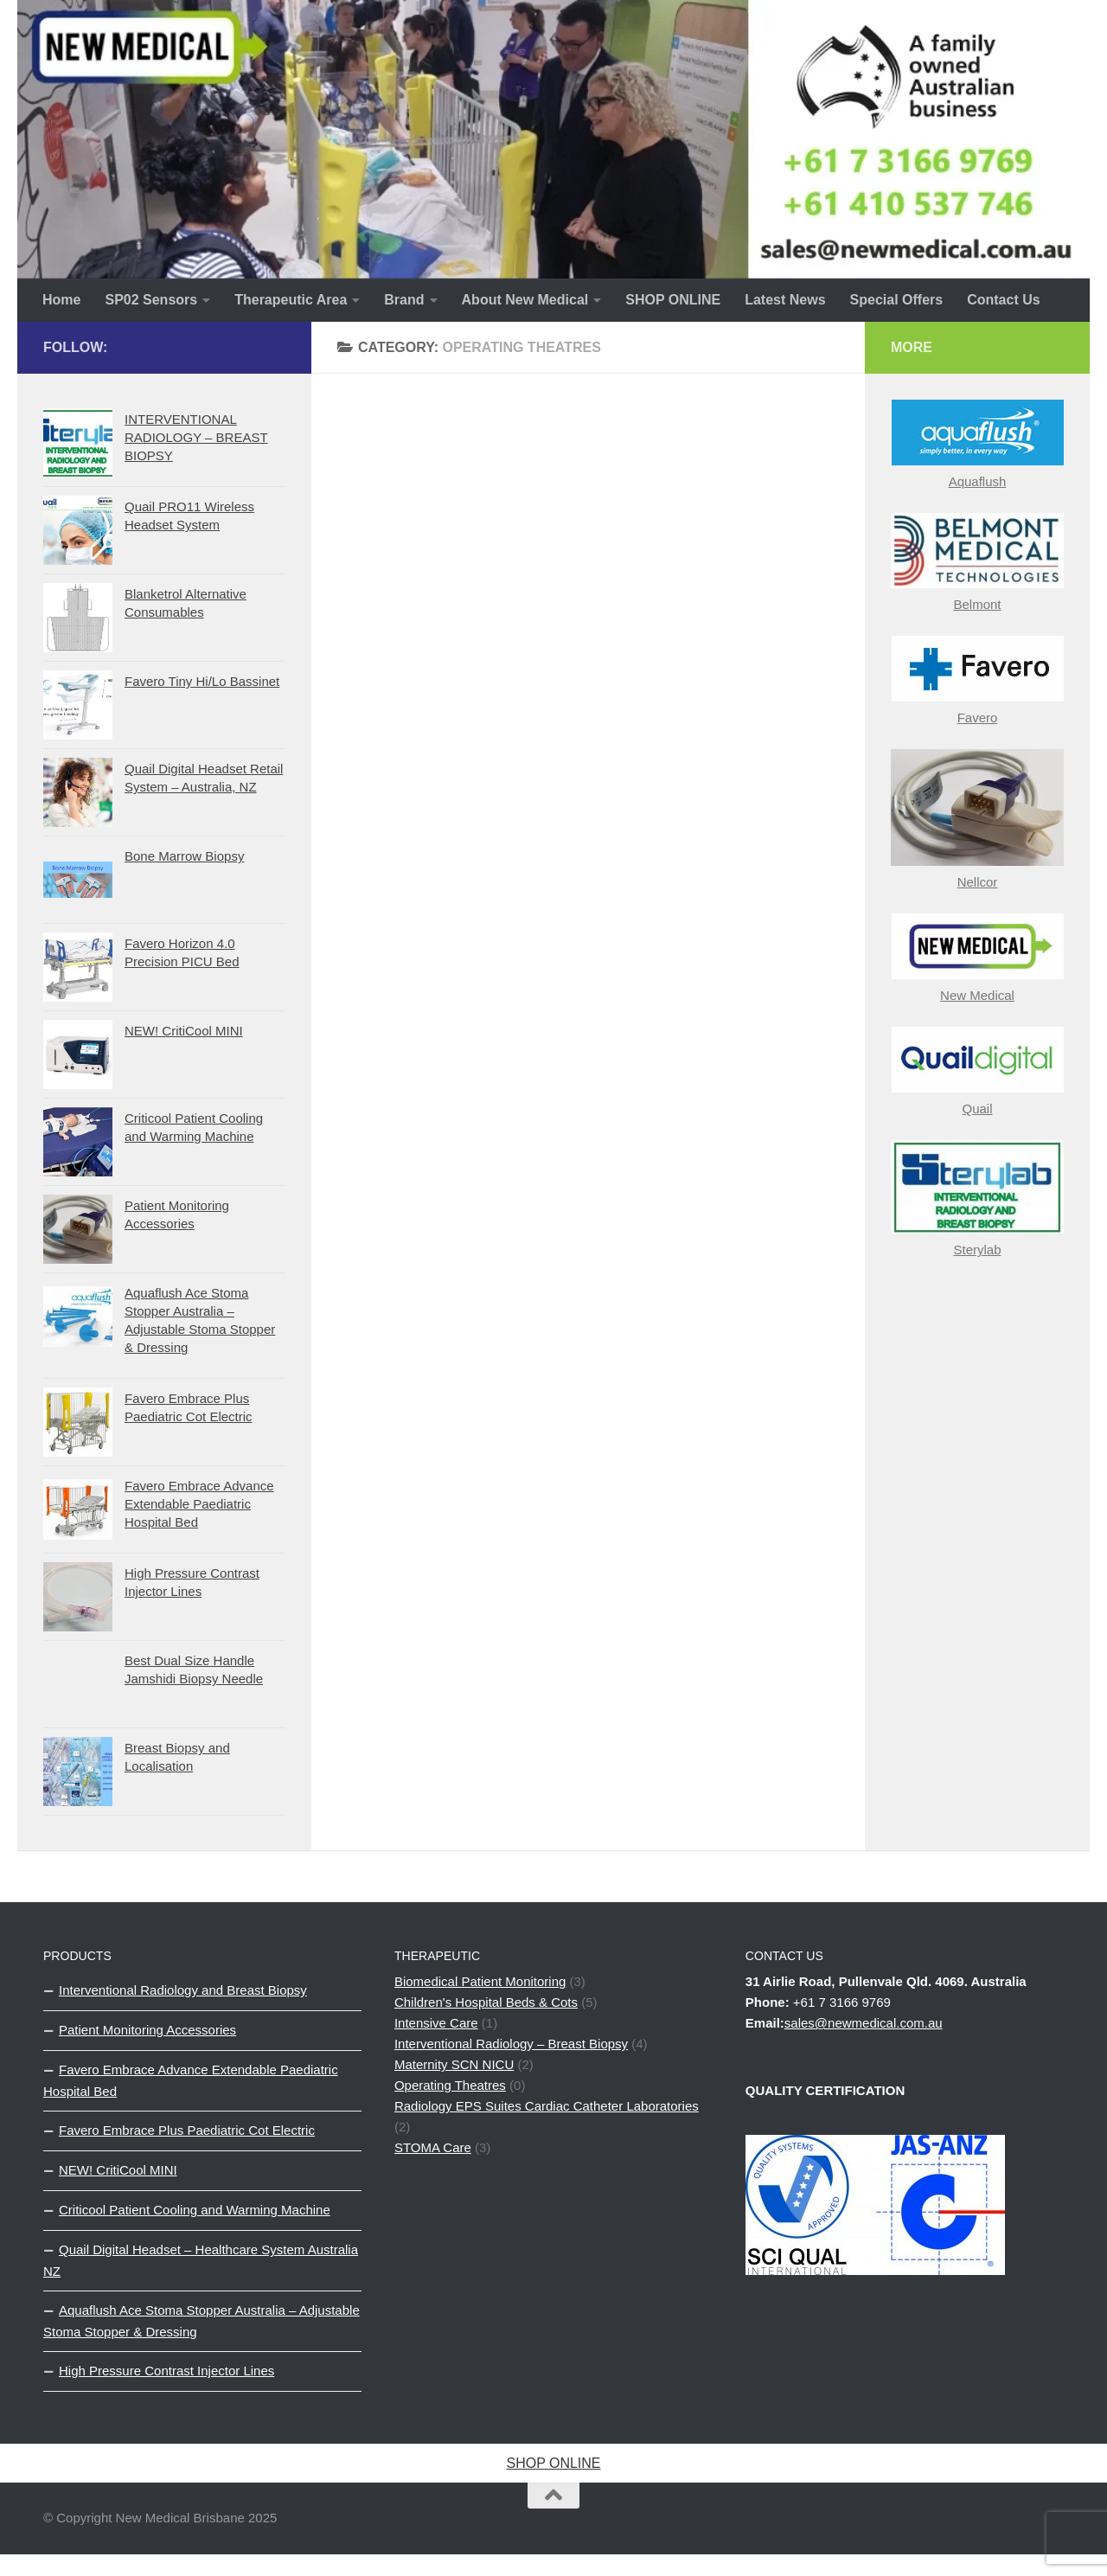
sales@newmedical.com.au (863, 2022)
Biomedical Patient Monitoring (480, 1981)
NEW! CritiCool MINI (184, 1030)
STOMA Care (432, 2147)
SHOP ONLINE (672, 299)
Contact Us (1003, 299)
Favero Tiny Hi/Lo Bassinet (202, 681)
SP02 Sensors (151, 299)
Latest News (785, 299)
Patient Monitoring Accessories (147, 2029)
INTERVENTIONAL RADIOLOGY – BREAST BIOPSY (196, 437)
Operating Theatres (450, 2085)
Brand (404, 299)
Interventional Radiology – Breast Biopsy (511, 2043)
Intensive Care (436, 2022)
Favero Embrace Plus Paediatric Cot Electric (187, 2130)
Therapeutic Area (290, 299)
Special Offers (897, 299)
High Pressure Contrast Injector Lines (166, 2370)
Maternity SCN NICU (454, 2064)
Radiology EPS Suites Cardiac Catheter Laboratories (546, 2106)
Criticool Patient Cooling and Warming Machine (194, 2209)
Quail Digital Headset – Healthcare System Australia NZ (200, 2260)
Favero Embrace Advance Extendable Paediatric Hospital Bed (199, 1503)
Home (61, 299)
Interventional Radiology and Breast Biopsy (183, 1990)
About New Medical (525, 299)
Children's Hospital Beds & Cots (486, 2002)
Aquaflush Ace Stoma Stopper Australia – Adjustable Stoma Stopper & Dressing (201, 2321)
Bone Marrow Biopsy (184, 856)
